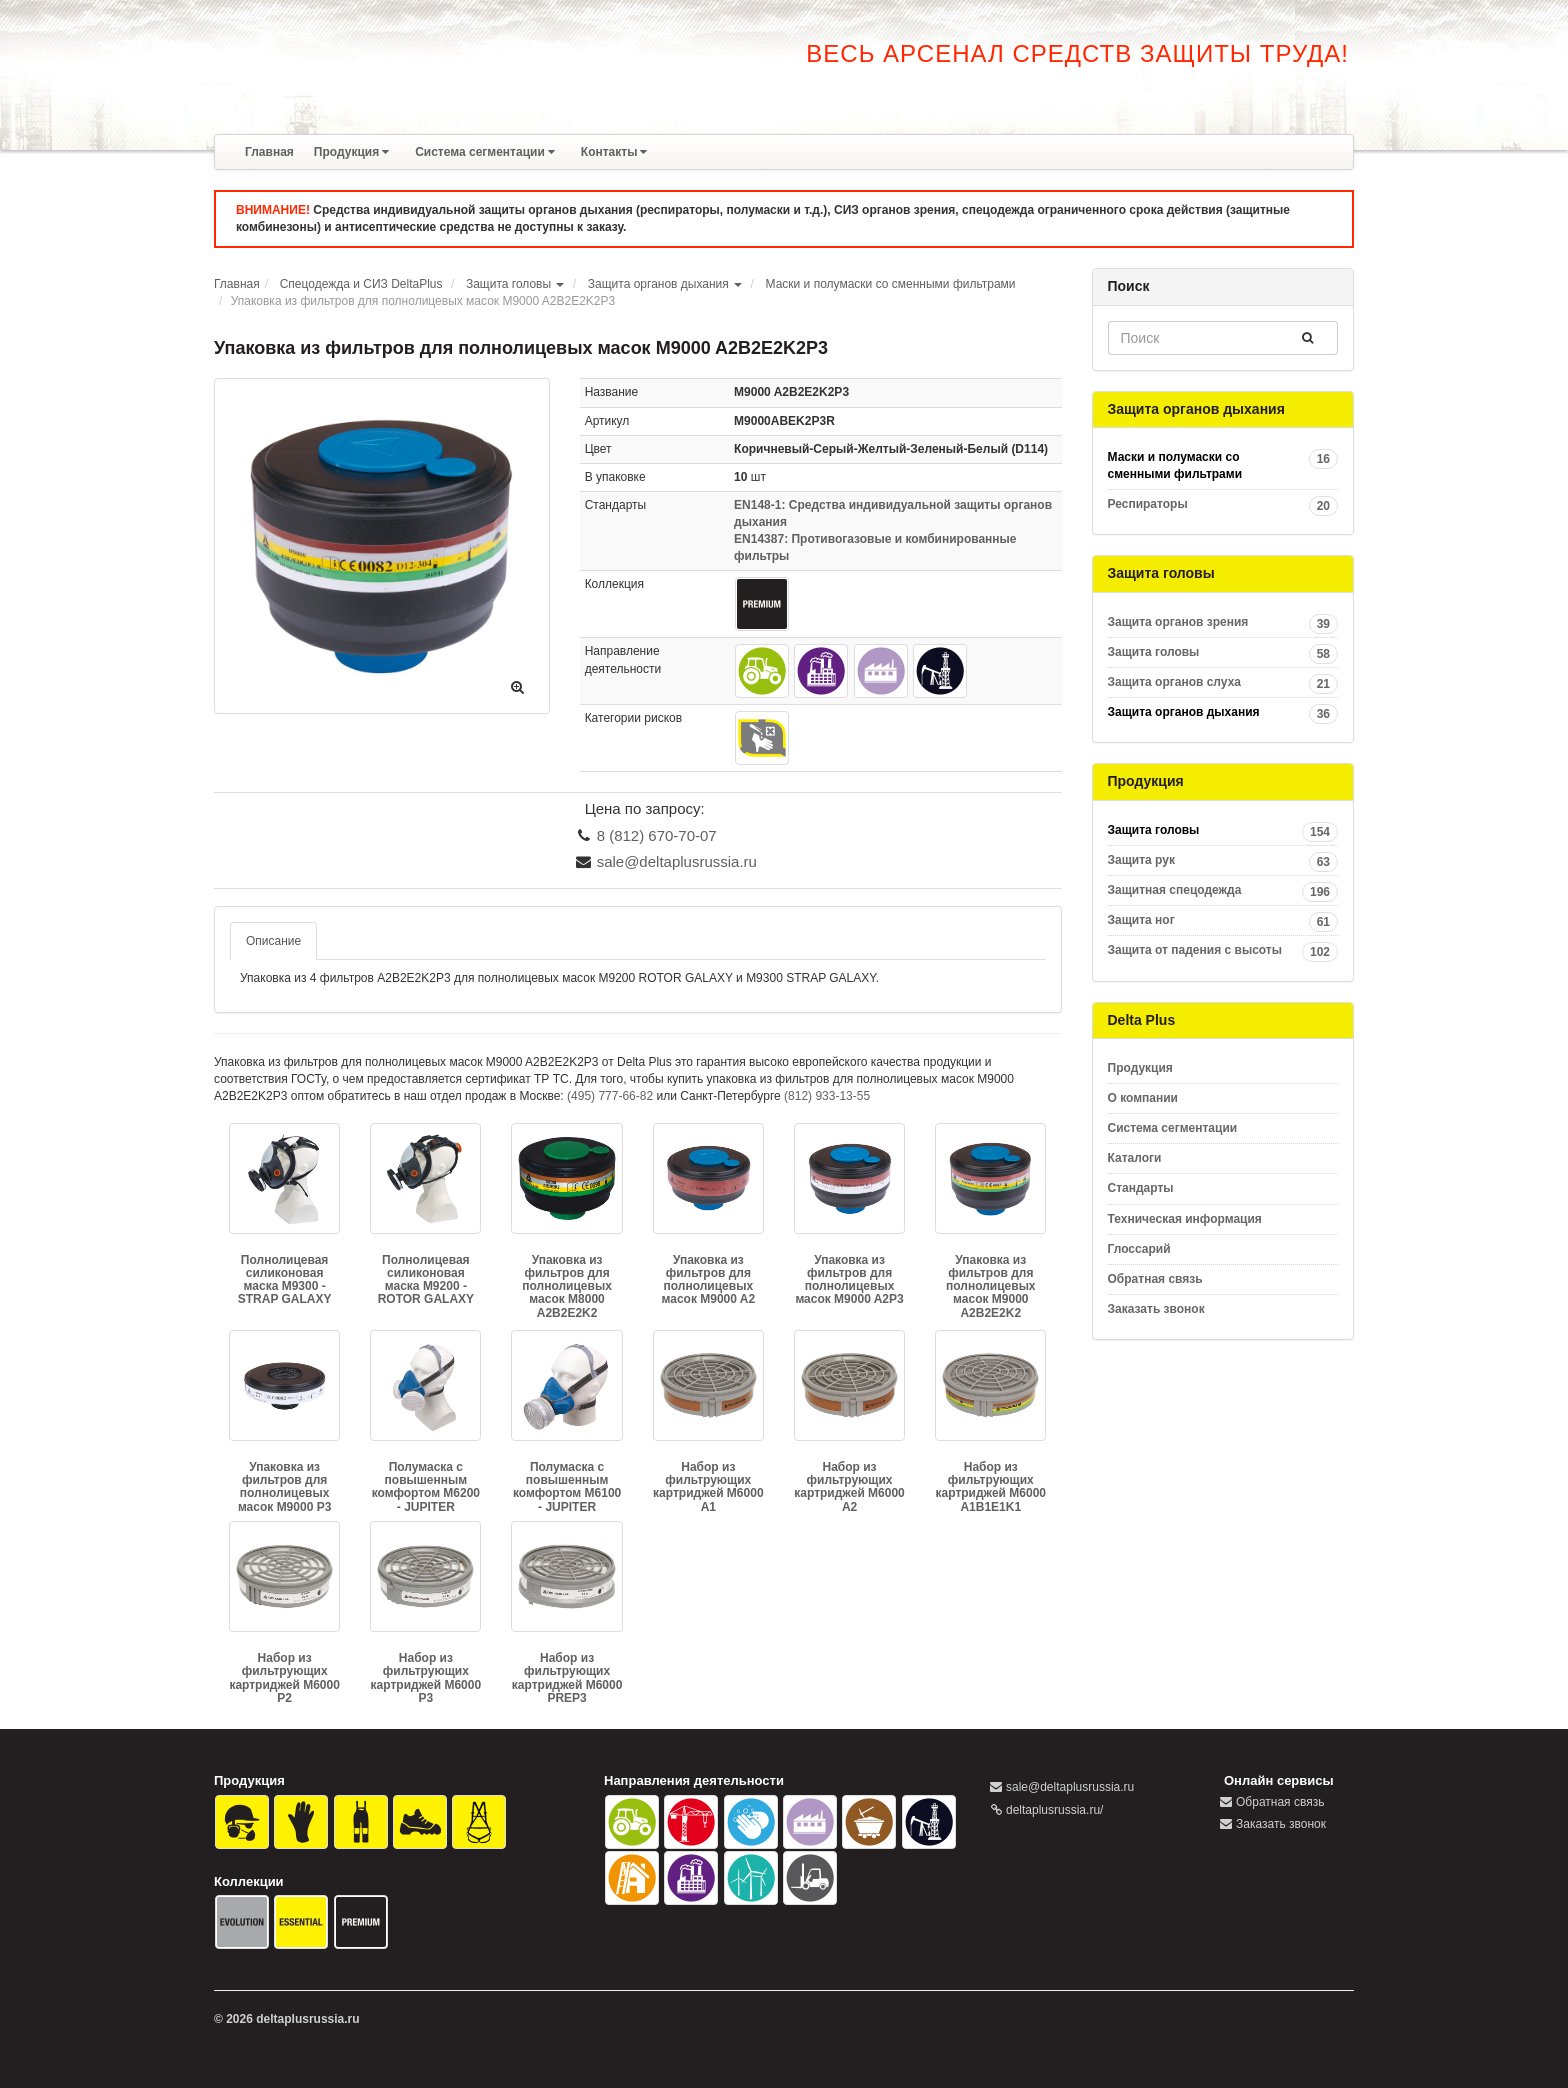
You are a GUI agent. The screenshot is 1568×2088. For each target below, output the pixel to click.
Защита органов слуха (1223, 682)
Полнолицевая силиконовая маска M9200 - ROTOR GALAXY (426, 1280)
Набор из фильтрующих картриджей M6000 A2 (849, 1487)
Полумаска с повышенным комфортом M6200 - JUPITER (426, 1487)
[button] (560, 284)
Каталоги (1135, 1158)
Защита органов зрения (1223, 622)
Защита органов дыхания (658, 284)
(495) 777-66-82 (610, 1096)
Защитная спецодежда (1223, 890)
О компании (1143, 1098)
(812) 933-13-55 (827, 1096)
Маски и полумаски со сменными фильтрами (891, 284)
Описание (273, 941)
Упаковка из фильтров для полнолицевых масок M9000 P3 (284, 1487)
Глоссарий (1139, 1249)
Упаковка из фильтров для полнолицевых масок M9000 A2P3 (849, 1280)
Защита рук (1223, 860)
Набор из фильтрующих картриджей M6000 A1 (708, 1487)
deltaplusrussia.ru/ (1054, 1810)
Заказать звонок (1156, 1309)
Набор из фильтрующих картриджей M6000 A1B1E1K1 (991, 1487)
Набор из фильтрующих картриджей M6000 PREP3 (567, 1678)
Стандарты (1141, 1188)
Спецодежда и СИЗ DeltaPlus (361, 284)
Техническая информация (1185, 1219)
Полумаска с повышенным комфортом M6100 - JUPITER (567, 1487)
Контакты (614, 152)
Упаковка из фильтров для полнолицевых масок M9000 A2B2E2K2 (991, 1286)
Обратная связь (1155, 1279)
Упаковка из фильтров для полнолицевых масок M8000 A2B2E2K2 (567, 1286)
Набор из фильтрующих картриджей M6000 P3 (426, 1678)
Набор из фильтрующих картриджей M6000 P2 (284, 1678)
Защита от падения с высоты (1223, 950)
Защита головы (508, 284)
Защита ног (1223, 920)
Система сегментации (485, 152)
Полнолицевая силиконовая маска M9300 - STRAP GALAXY (285, 1280)
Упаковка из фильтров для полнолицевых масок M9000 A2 (708, 1280)
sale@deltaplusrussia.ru (677, 861)
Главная (269, 152)
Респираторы (1223, 504)
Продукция (351, 152)
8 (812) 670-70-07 (657, 835)
